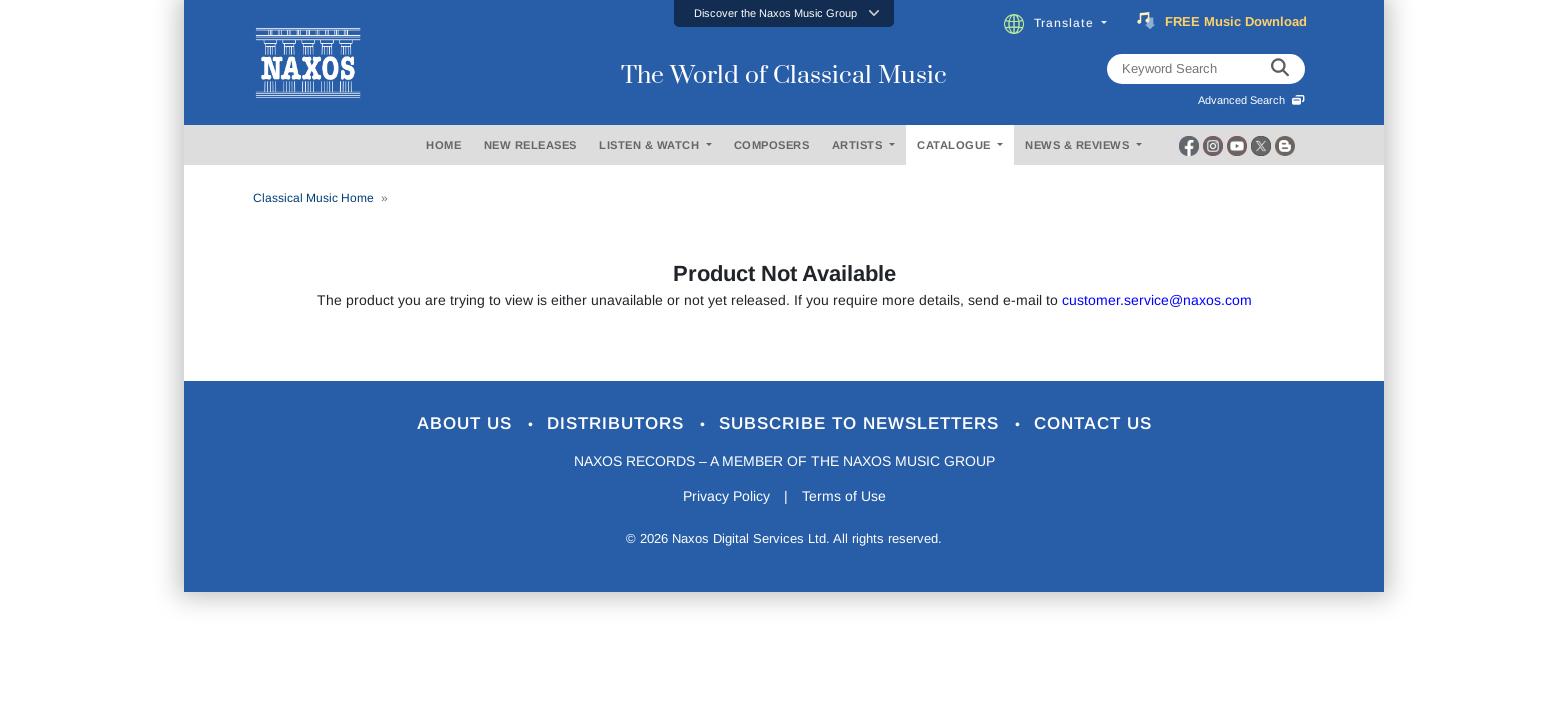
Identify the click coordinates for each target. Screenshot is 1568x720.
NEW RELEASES (530, 145)
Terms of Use (844, 496)
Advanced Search (1251, 100)
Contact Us (1093, 423)
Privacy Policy (726, 496)
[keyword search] (1280, 69)
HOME (443, 145)
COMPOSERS (772, 145)
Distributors (618, 423)
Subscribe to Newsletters (862, 423)
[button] (784, 13)
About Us (467, 423)
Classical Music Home (313, 198)
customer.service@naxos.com (1157, 300)
